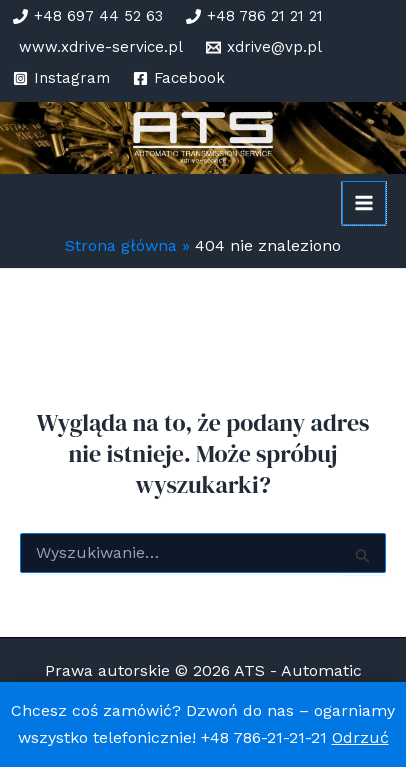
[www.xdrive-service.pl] (98, 47)
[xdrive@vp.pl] (264, 47)
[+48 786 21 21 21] (254, 16)
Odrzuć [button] (360, 737)
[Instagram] (61, 78)
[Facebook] (179, 78)
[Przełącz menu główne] (364, 203)
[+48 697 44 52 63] (88, 16)
